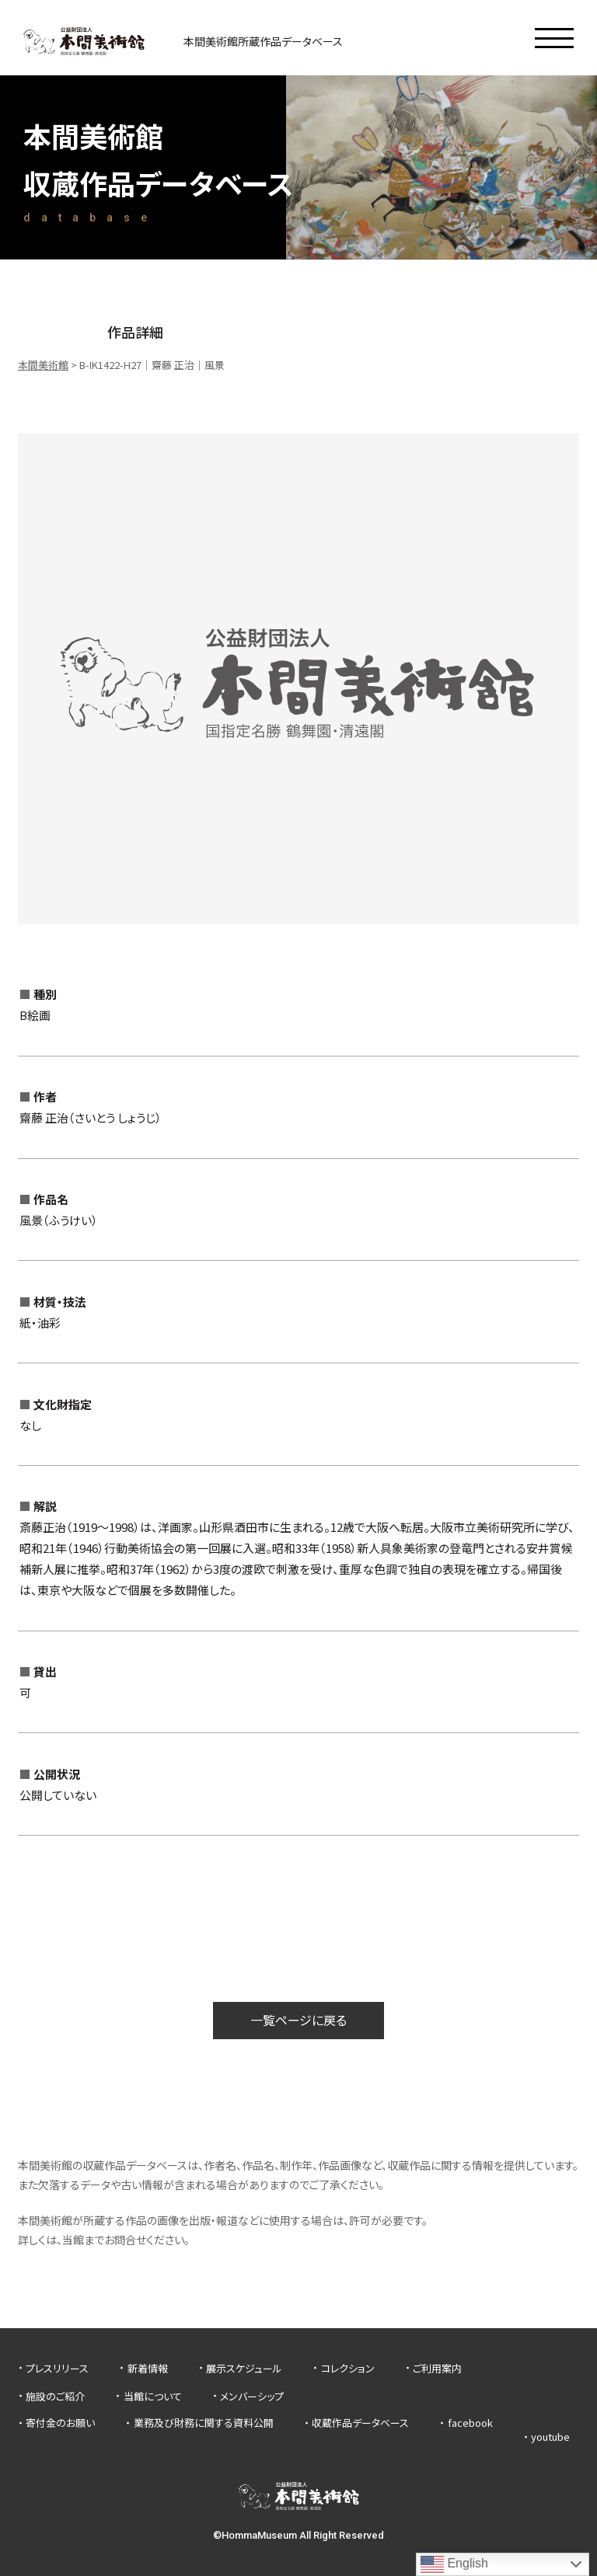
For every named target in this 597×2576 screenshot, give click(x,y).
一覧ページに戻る (298, 2019)
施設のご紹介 (55, 2396)
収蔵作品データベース (360, 2422)
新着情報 (147, 2368)
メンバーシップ (252, 2396)
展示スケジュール (244, 2368)
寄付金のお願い (60, 2422)
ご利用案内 (437, 2368)
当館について (153, 2396)
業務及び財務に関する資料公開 (204, 2422)
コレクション (348, 2368)
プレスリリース (57, 2368)
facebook (470, 2422)
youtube (550, 2436)
